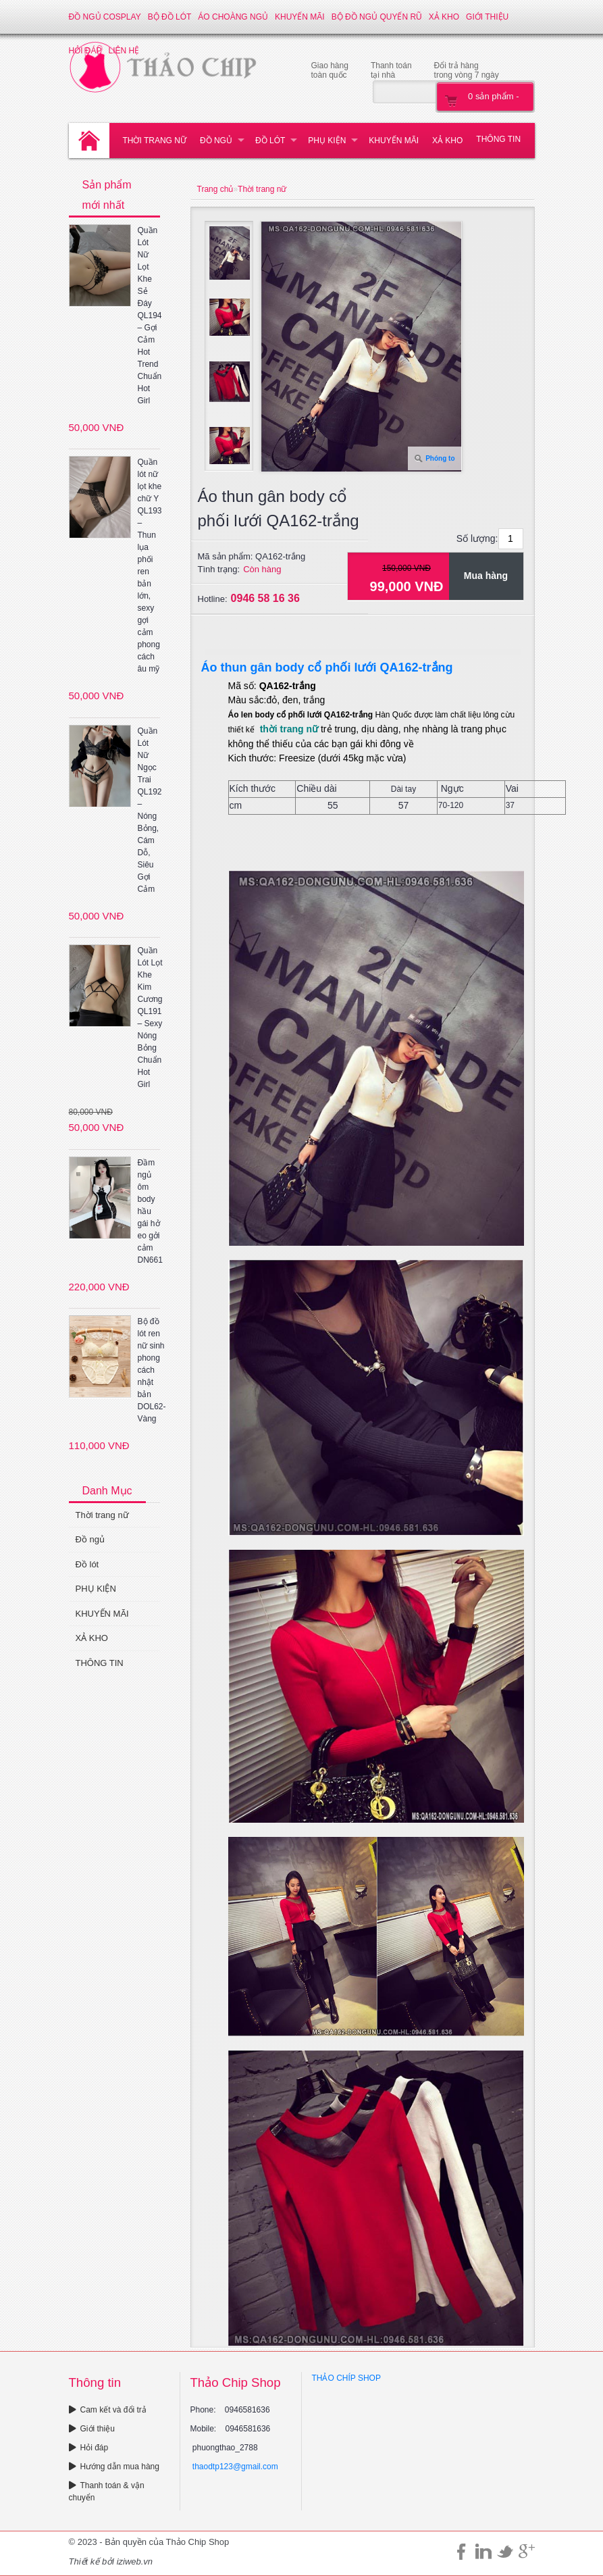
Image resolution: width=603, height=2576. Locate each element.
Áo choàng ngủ (233, 17)
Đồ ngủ (216, 140)
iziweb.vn (135, 2561)
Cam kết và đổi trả (108, 2410)
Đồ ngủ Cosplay (105, 17)
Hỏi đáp (89, 2447)
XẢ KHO (444, 17)
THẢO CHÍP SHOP (346, 2378)
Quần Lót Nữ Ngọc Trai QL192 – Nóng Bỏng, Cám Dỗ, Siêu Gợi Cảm (150, 810)
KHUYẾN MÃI (300, 17)
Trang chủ (215, 189)
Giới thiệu (487, 17)
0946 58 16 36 (265, 598)
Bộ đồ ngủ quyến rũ (377, 17)
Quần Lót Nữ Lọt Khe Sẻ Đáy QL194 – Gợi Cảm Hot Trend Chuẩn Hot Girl (150, 315)
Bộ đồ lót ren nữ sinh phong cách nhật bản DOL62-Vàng (152, 1370)
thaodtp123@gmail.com (235, 2466)
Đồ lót (270, 140)
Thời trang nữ (154, 140)
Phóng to (439, 458)
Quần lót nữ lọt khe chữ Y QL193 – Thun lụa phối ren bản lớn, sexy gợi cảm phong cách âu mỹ (150, 565)
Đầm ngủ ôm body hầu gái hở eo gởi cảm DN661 (150, 1211)
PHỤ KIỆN (327, 140)
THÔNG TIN (498, 139)
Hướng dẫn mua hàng (114, 2466)
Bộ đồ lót (170, 17)
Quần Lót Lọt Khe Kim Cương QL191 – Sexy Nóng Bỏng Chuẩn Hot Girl (150, 1017)
